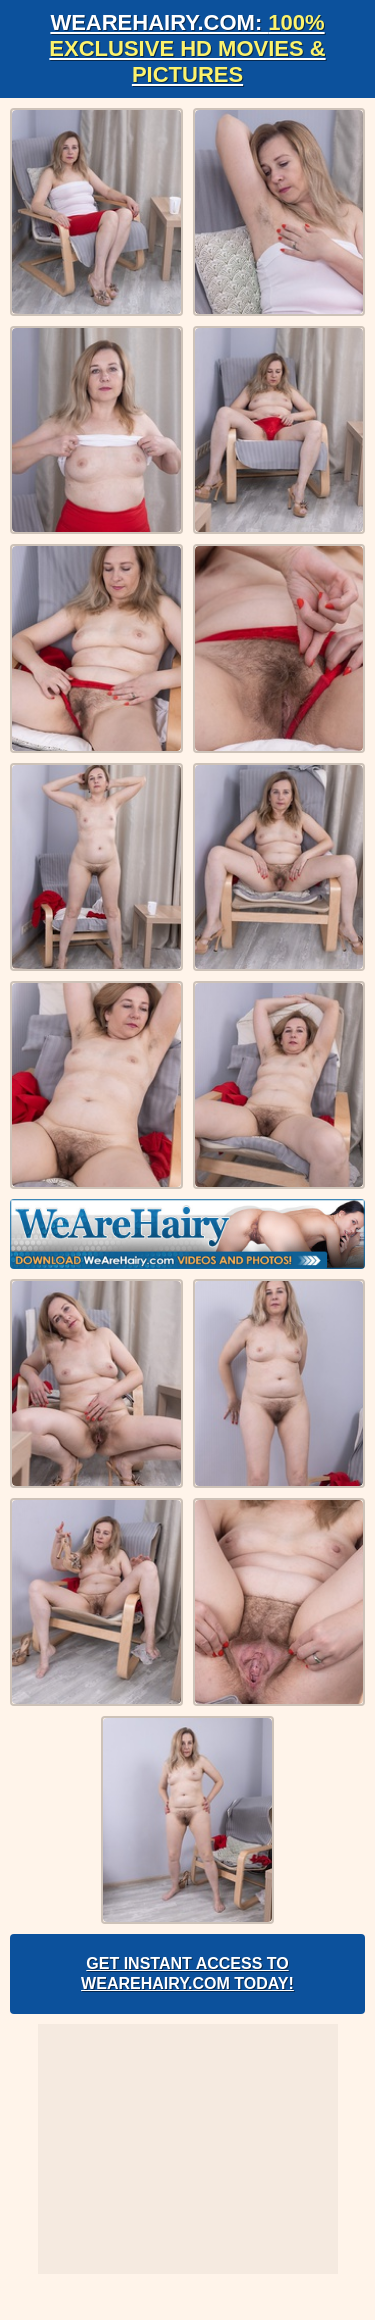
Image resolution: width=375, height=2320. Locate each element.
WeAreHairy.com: (187, 48)
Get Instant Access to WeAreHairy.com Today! (187, 1973)
